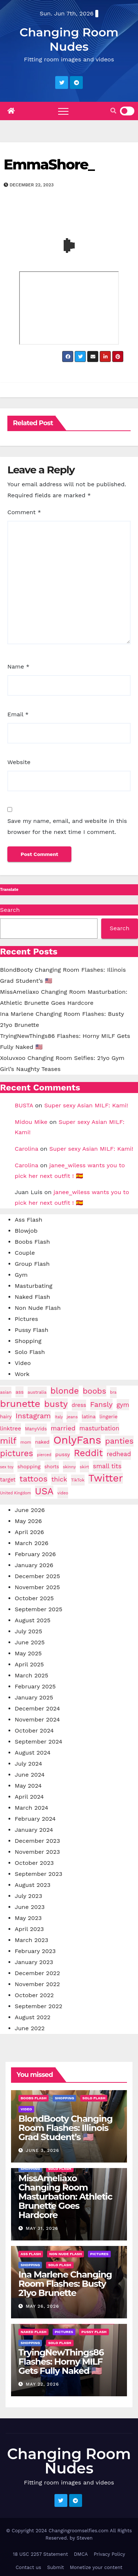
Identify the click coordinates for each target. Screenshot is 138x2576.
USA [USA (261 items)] (44, 1491)
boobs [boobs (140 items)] (94, 1391)
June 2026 (30, 1509)
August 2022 (32, 2017)
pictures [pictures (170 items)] (16, 1453)
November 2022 (37, 1984)
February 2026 (35, 1554)
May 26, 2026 (42, 2306)
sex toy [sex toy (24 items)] (7, 1467)
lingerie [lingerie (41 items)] (108, 1416)
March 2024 (31, 1807)
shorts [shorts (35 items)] (52, 1466)
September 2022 (38, 2006)
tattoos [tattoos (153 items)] (33, 1478)
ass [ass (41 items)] (19, 1392)
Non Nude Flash (38, 1307)
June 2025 (30, 1642)
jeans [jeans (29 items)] (72, 1416)
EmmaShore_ (49, 164)
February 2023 (35, 1951)
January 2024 (34, 1829)
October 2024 (34, 1730)
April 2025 (29, 1664)
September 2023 (38, 1873)
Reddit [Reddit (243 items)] (88, 1453)
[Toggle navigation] (63, 111)
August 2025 (32, 1620)
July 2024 (28, 1763)
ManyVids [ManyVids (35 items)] (36, 1429)
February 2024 (35, 1818)
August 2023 (32, 1884)
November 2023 (37, 1851)
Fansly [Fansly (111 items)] (101, 1404)
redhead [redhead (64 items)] (119, 1454)
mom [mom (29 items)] (25, 1442)
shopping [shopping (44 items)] (28, 1466)
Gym (21, 1274)
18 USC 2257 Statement (40, 2554)
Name (18, 666)
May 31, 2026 (42, 2228)
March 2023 (31, 1940)
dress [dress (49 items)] (79, 1405)
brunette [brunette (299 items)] (20, 1403)
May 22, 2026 (42, 2384)
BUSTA (24, 1105)
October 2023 (34, 1862)
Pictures (26, 1318)
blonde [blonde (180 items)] (64, 1391)
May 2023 (28, 1917)
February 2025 (35, 1686)
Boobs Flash (32, 1241)
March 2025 (31, 1675)
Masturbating (33, 1285)
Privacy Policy (109, 2554)
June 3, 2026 (42, 2150)
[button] (113, 110)
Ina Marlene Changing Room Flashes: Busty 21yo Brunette (65, 2283)
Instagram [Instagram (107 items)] (33, 1416)
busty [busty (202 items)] (56, 1404)
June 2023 (30, 1906)
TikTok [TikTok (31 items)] (78, 1480)
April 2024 (29, 1796)
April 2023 (29, 1928)
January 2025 (34, 1697)
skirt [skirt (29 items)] (84, 1466)
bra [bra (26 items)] (113, 1392)
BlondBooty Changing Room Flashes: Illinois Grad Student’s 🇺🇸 (65, 2127)
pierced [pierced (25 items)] (44, 1454)
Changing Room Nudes (69, 39)
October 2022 (34, 1995)
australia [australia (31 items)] (37, 1392)
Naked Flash (32, 1296)
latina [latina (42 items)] (89, 1416)
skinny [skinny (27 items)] (69, 1466)
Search (10, 909)
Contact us (28, 2567)
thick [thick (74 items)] (59, 1479)
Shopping (28, 1340)
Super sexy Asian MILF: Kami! (86, 1105)
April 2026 (29, 1532)
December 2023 (37, 1840)
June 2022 (30, 2028)
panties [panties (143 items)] (119, 1440)
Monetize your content (96, 2567)
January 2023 (34, 1962)
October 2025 (34, 1598)
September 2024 (38, 1741)
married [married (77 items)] (63, 1428)
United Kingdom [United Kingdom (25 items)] (15, 1493)
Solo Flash (30, 1351)
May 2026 (28, 1521)
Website (19, 762)
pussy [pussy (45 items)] (62, 1454)
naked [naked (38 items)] (42, 1442)
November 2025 (37, 1587)
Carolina (26, 1148)
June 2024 (30, 1774)
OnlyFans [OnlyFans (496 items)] (77, 1439)
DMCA (81, 2554)
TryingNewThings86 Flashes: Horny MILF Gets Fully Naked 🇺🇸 (61, 2361)
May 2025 (28, 1653)
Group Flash (32, 1263)
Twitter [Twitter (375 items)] (105, 1478)
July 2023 (28, 1895)
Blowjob (26, 1230)
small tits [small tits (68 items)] (107, 1466)
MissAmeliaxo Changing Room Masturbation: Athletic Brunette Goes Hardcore (65, 2196)
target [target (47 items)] (7, 1479)
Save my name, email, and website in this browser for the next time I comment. (67, 826)
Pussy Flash (31, 1329)
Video (23, 1362)
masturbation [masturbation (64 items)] (99, 1428)
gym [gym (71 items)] (123, 1404)
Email (18, 714)
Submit (55, 2567)
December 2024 (37, 1708)
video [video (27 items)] (62, 1492)
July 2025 (28, 1631)
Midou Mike (31, 1121)
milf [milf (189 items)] (8, 1441)
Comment (24, 512)
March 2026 (32, 1543)
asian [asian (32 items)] (5, 1392)
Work (22, 1374)
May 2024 (28, 1785)
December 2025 (37, 1576)
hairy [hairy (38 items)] (6, 1416)
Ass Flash (28, 1219)
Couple (25, 1252)
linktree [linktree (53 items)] (10, 1428)
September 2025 (38, 1609)
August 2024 (32, 1752)
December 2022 (37, 1973)
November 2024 (37, 1719)
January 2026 (34, 1565)
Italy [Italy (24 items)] (59, 1417)
